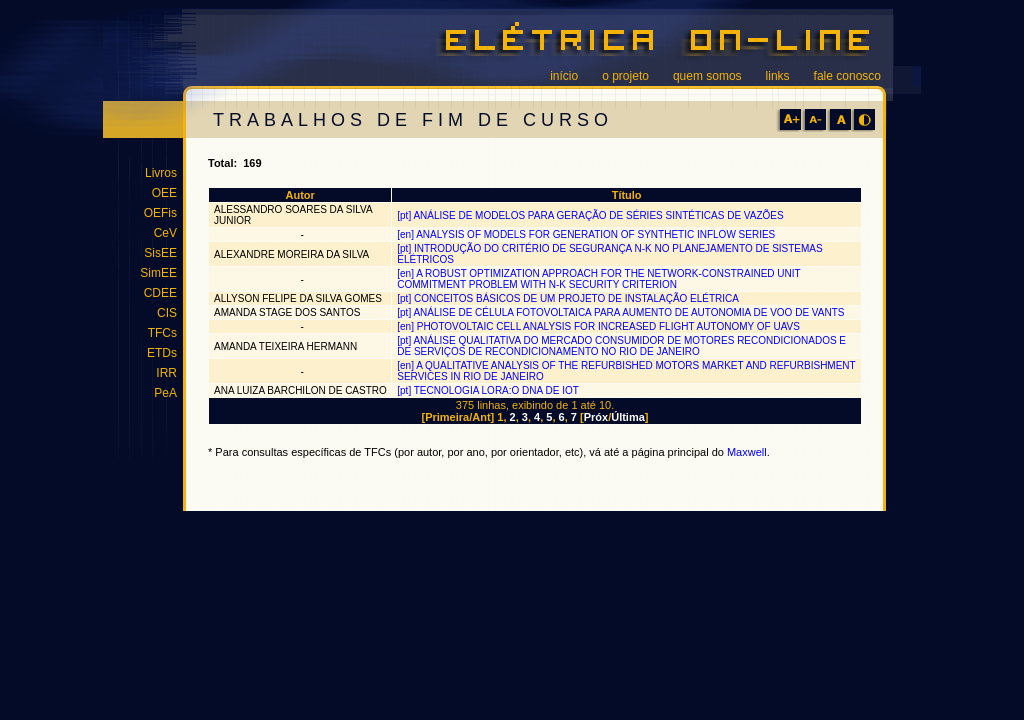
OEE (164, 193)
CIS (167, 313)
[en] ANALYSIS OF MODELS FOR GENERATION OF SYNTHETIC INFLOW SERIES (586, 234)
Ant (481, 417)
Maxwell (747, 452)
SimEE (158, 273)
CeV (165, 233)
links (778, 76)
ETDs (162, 353)
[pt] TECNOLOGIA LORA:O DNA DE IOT (488, 390)
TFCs (162, 333)
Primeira (447, 417)
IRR (166, 373)
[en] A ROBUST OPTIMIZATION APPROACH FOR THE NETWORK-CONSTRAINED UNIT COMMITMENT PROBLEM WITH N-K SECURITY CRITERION (598, 279)
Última (628, 417)
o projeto (625, 76)
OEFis (160, 213)
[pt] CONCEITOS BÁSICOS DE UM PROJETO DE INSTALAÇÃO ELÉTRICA (568, 298)
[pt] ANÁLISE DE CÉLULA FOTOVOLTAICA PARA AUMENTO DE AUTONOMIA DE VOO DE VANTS (620, 312)
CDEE (160, 293)
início (564, 76)
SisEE (160, 253)
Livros (161, 173)
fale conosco (847, 76)
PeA (165, 393)
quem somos (707, 76)
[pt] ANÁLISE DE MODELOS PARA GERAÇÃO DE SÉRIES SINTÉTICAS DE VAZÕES (590, 215)
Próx (596, 417)
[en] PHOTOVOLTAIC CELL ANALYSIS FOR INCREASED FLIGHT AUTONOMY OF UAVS (598, 326)
